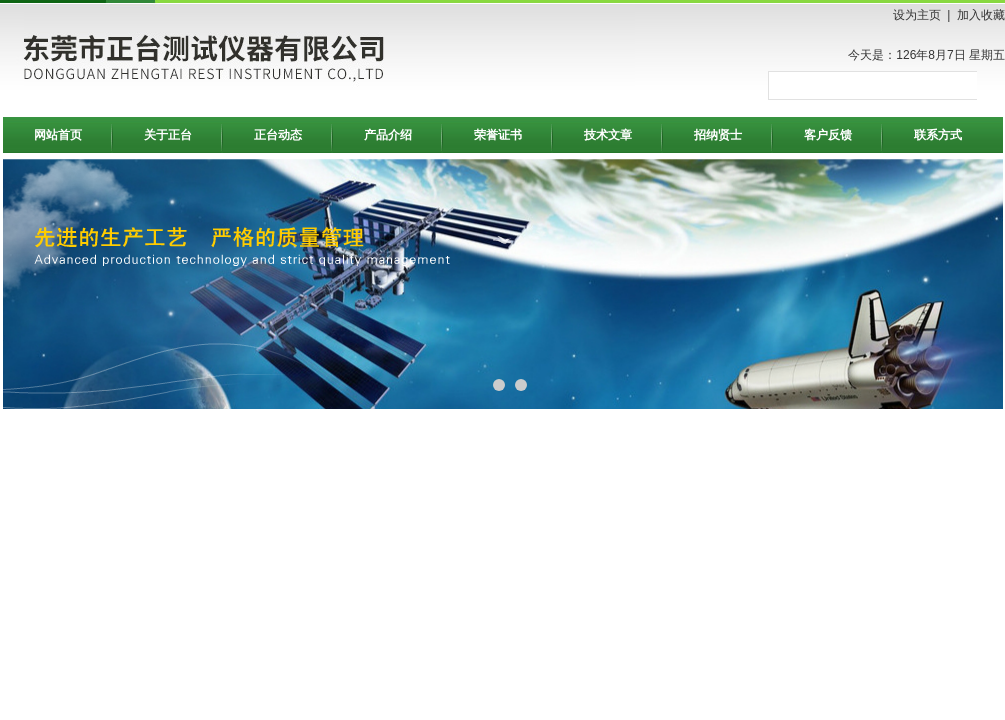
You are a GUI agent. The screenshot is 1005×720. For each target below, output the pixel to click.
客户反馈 (828, 135)
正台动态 (278, 135)
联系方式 (938, 135)
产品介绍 (388, 135)
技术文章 (608, 135)
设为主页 (917, 15)
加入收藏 (981, 15)
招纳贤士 (718, 135)
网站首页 (58, 135)
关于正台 (168, 135)
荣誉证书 (498, 135)
